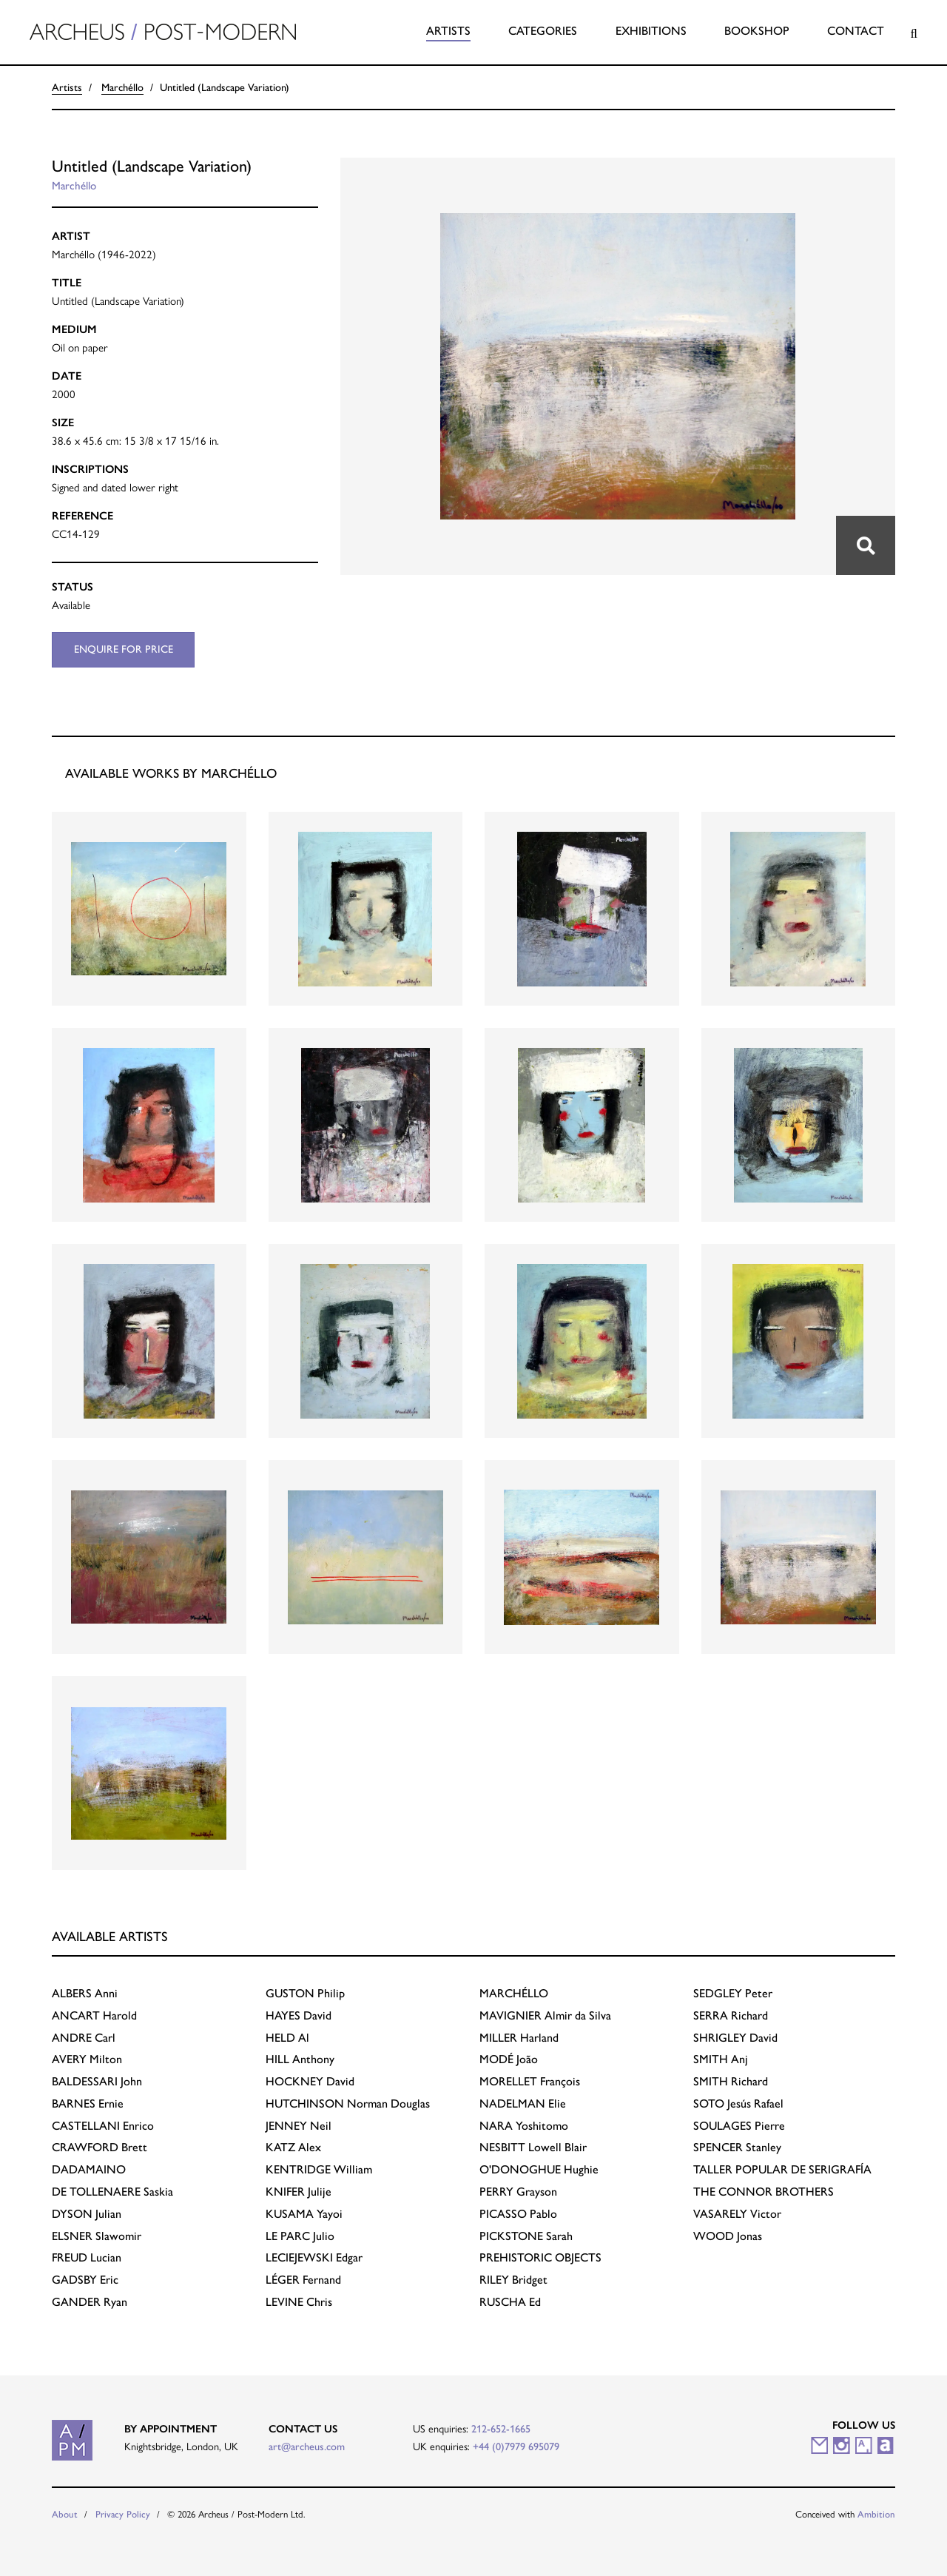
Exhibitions (651, 31)
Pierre (739, 2126)
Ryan (89, 2302)
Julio (300, 2236)
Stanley (737, 2147)
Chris (299, 2302)
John (97, 2081)
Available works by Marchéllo (171, 773)
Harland (519, 2038)
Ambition (876, 2514)
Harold (94, 2015)
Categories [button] (542, 31)
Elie (522, 2103)
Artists (448, 31)
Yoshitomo (523, 2126)
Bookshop (756, 31)
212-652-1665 (500, 2428)
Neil (298, 2126)
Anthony (300, 2059)
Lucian (86, 2257)
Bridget (513, 2280)
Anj (720, 2059)
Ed (510, 2302)
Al (287, 2038)
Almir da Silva (545, 2015)
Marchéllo (122, 87)
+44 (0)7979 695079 (516, 2446)
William (319, 2169)
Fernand (303, 2280)
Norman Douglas (348, 2103)
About (65, 2514)
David (298, 2015)
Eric (85, 2280)
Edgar (314, 2257)
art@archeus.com (307, 2446)
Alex (293, 2147)
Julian (86, 2214)
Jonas (727, 2236)
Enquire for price (123, 649)
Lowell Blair (533, 2147)
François (529, 2081)
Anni (85, 1993)
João (508, 2059)
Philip (305, 1993)
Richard (730, 2015)
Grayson (518, 2192)
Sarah (526, 2236)
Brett (99, 2147)
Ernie (88, 2103)
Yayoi (304, 2214)
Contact (855, 31)
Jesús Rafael (738, 2103)
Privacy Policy (122, 2514)
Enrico (103, 2126)
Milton (87, 2059)
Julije (298, 2192)
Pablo (518, 2214)
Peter (732, 1993)
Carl (83, 2038)
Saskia (112, 2192)
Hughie (539, 2169)
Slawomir (96, 2236)
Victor (737, 2214)
